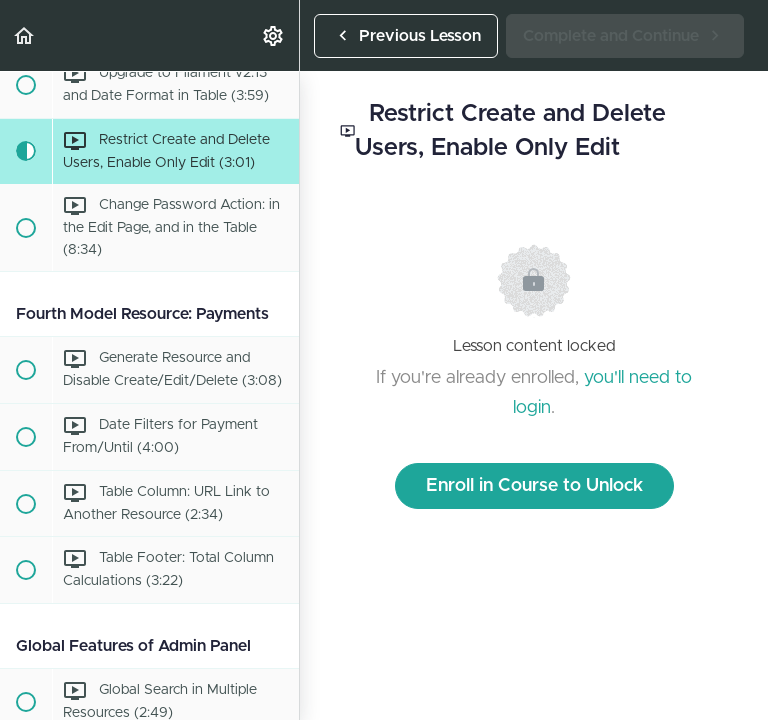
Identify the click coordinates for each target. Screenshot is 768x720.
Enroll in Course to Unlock (534, 486)
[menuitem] (274, 35)
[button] (25, 35)
